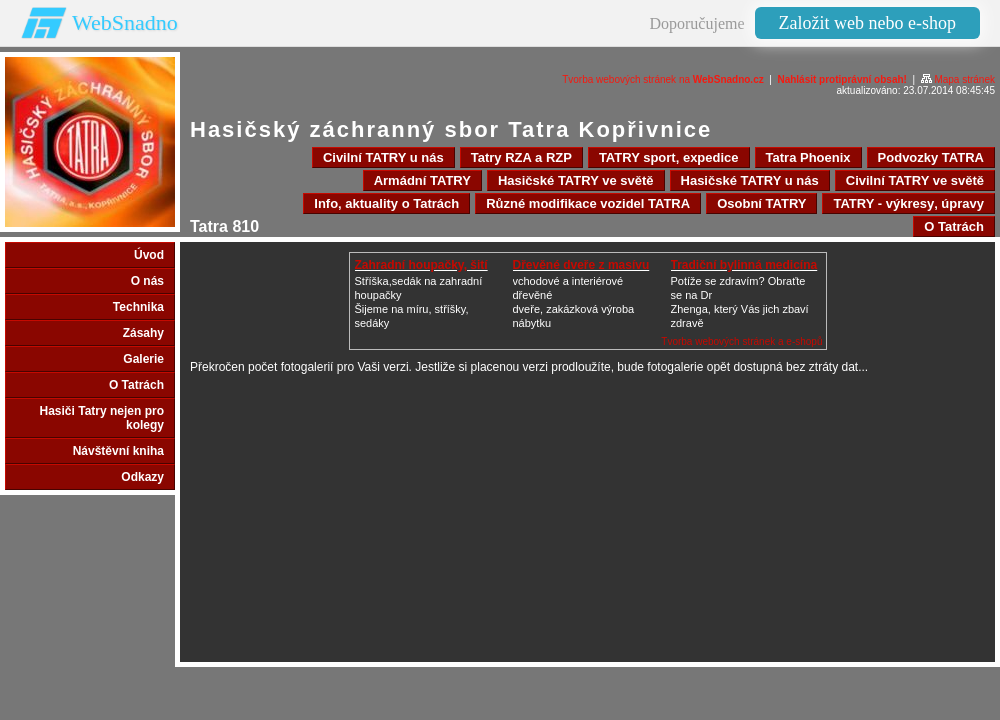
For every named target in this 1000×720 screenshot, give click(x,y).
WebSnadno (125, 22)
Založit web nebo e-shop (867, 23)
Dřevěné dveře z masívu (581, 265)
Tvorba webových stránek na (663, 79)
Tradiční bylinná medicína (744, 265)
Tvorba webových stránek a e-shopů (741, 341)
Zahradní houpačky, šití (421, 265)
